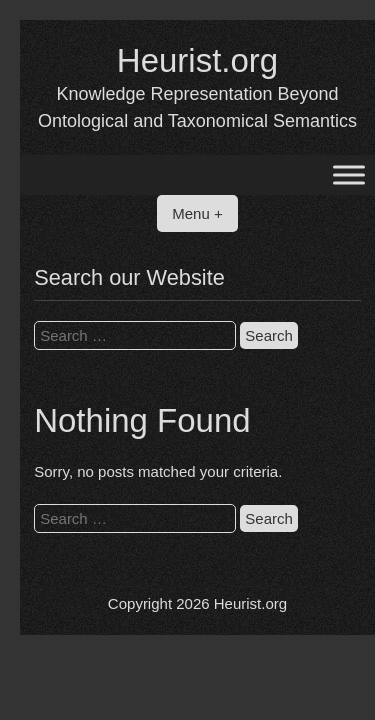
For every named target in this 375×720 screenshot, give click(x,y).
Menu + (197, 213)
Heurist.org (197, 60)
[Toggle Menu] (349, 175)
